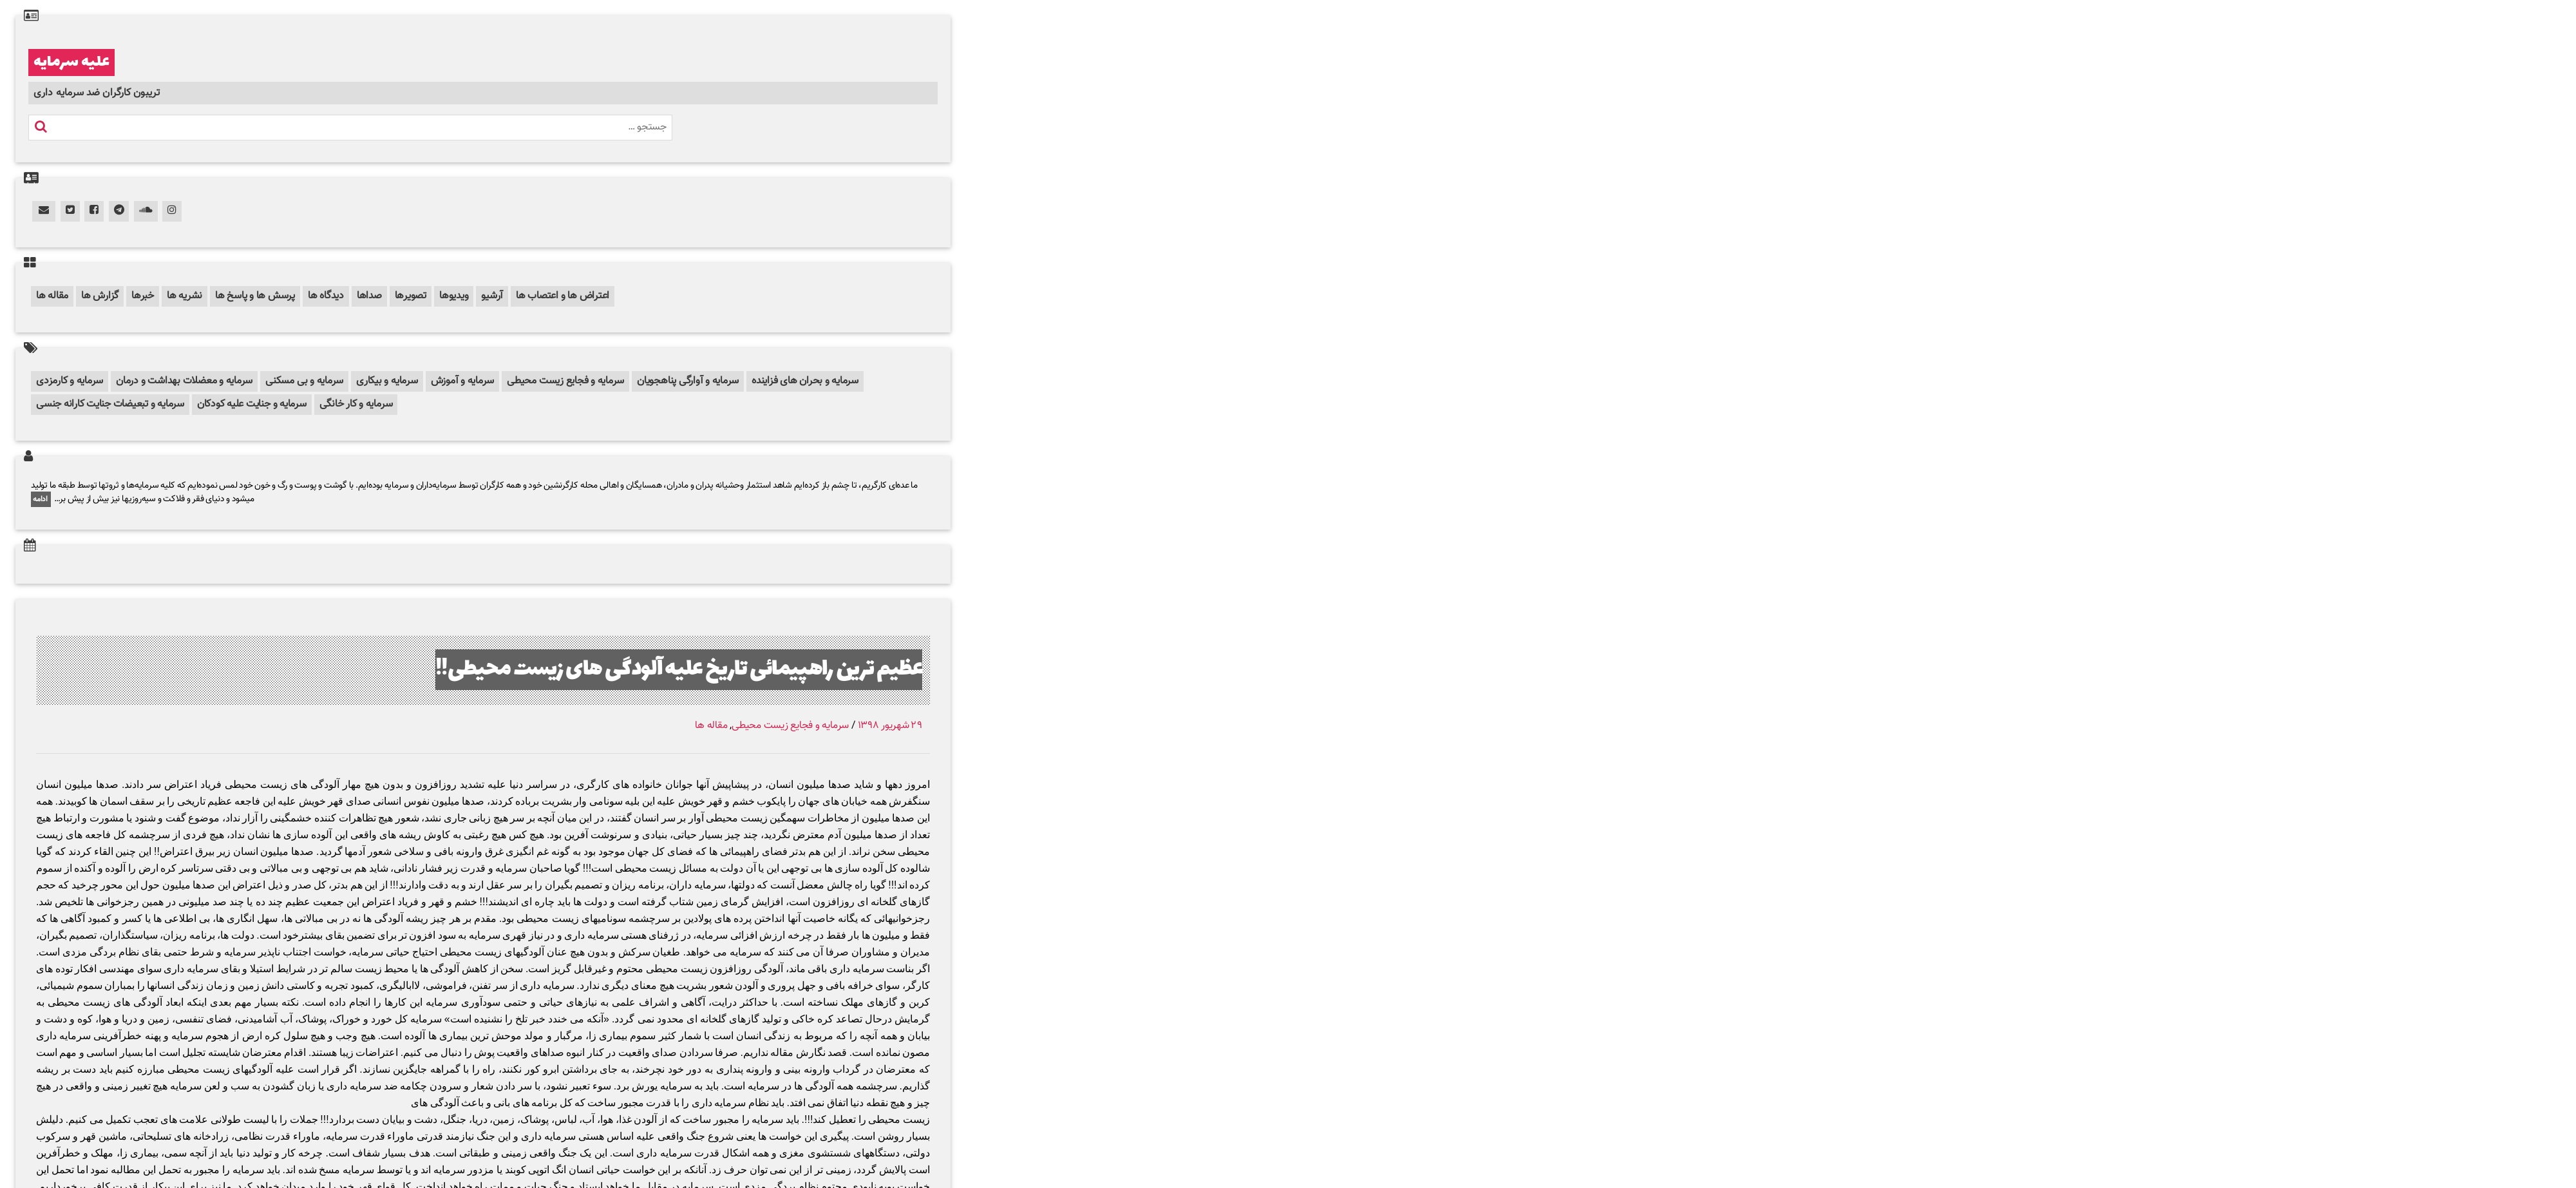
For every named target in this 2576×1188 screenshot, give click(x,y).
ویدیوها (453, 296)
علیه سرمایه (71, 62)
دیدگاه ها (326, 296)
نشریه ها (184, 296)
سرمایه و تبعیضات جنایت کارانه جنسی (110, 404)
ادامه (41, 499)
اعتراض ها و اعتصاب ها (562, 296)
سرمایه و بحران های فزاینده (805, 381)
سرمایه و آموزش (463, 381)
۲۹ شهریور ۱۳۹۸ (890, 726)
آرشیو (492, 296)
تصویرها (410, 296)
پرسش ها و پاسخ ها (255, 296)
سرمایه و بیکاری (386, 381)
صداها (369, 296)
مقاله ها (52, 296)
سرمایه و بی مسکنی (304, 381)
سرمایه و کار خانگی (356, 404)
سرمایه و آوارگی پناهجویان (688, 381)
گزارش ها (99, 296)
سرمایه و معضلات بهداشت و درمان (184, 381)
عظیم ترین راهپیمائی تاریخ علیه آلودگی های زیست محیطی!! (678, 669)
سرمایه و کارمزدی (69, 381)
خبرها (142, 296)
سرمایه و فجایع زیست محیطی (565, 381)
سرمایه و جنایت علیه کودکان (252, 404)
